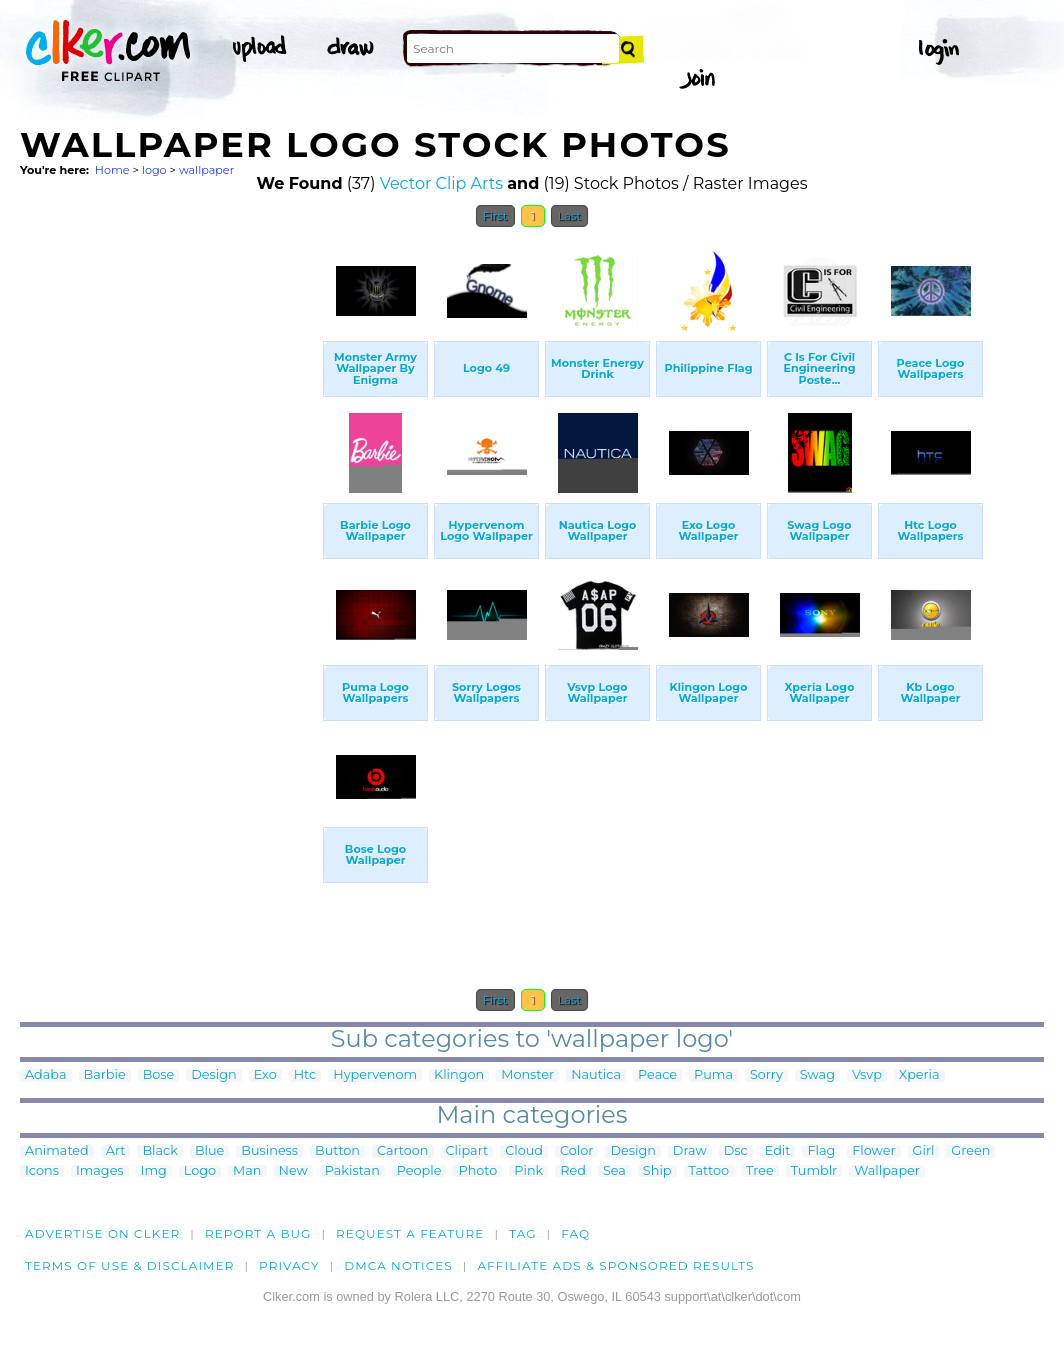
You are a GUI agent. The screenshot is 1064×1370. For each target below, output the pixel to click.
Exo (265, 1075)
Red (573, 1171)
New (293, 1171)
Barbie (105, 1075)
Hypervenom (375, 1075)
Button (337, 1151)
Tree (760, 1171)
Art (116, 1151)
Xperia (919, 1075)
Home (112, 170)
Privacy (289, 1265)
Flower (873, 1151)
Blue (209, 1151)
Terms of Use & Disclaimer (130, 1265)
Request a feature (410, 1233)
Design (213, 1075)
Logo (200, 1171)
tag (522, 1233)
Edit (778, 1151)
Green (970, 1151)
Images (100, 1171)
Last (569, 216)
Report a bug (258, 1233)
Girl (924, 1151)
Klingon (459, 1075)
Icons (42, 1171)
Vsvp (867, 1075)
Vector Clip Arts (441, 183)
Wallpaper (887, 1171)
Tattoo (709, 1171)
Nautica (596, 1075)
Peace (657, 1075)
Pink (528, 1171)
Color (576, 1151)
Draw (690, 1151)
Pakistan (352, 1171)
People (419, 1171)
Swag (817, 1075)
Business (269, 1151)
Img (154, 1171)
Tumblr (814, 1171)
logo (154, 170)
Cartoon (403, 1151)
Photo (477, 1171)
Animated (57, 1151)
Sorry (766, 1075)
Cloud (524, 1151)
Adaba (46, 1075)
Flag (821, 1151)
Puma (713, 1075)
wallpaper (206, 170)
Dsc (736, 1151)
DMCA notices (398, 1265)
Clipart (467, 1151)
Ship (657, 1171)
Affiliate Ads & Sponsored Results (615, 1265)
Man (247, 1171)
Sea (614, 1171)
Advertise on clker (102, 1233)
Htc (305, 1075)
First (495, 216)
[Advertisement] (170, 538)
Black (159, 1151)
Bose (159, 1075)
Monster (527, 1075)
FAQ (575, 1233)
